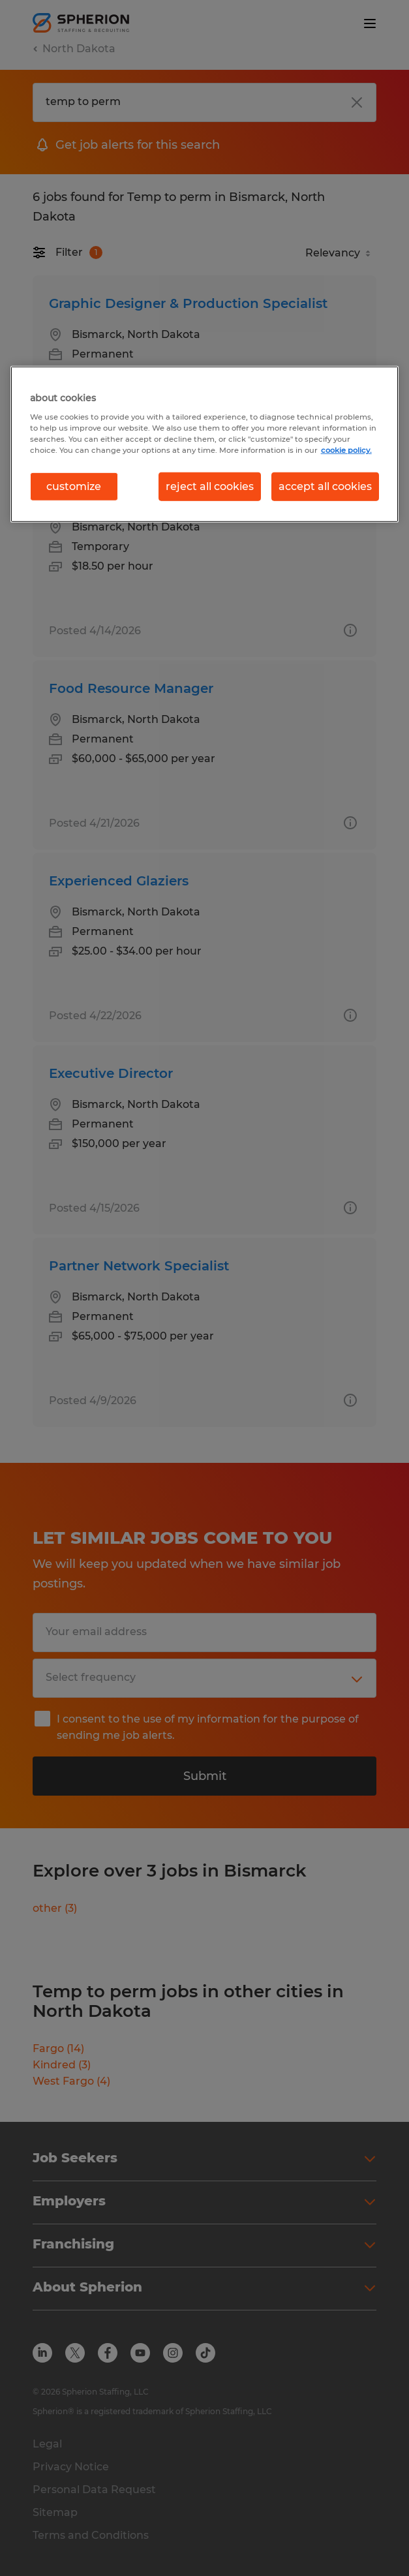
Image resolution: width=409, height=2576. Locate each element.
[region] (204, 444)
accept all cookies (325, 486)
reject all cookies (210, 486)
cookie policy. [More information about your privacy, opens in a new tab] (346, 450)
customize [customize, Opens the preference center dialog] (73, 486)
